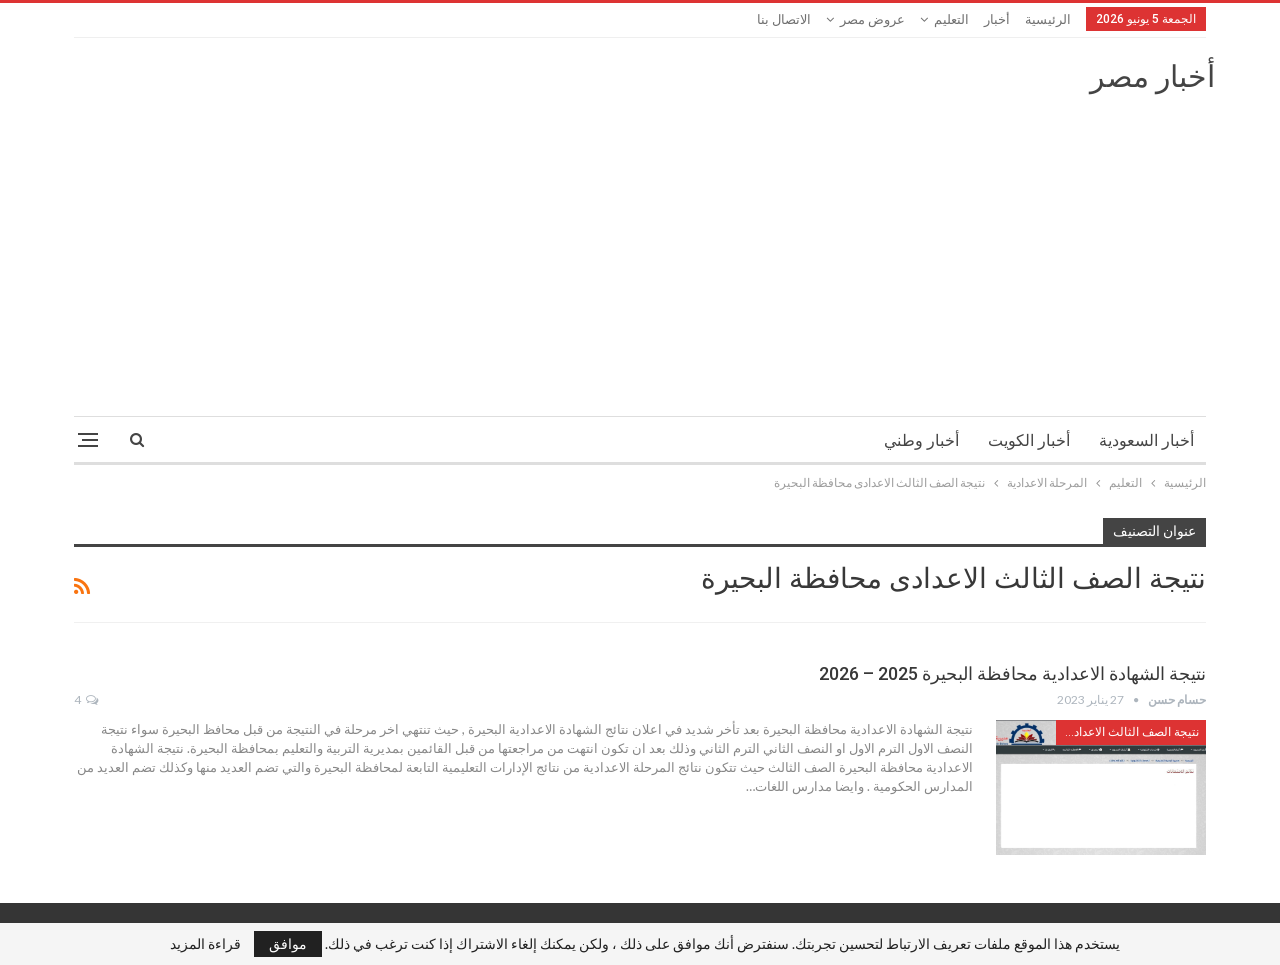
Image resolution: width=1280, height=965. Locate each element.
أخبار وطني (921, 440)
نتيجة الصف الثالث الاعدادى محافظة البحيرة (1127, 732)
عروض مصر (872, 19)
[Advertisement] (640, 246)
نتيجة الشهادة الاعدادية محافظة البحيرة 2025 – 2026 (1012, 673)
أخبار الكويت (1029, 440)
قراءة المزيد (205, 944)
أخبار (997, 19)
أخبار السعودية (1146, 440)
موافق (288, 943)
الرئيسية (1048, 19)
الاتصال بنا (784, 19)
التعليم (951, 19)
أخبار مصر (1152, 76)
